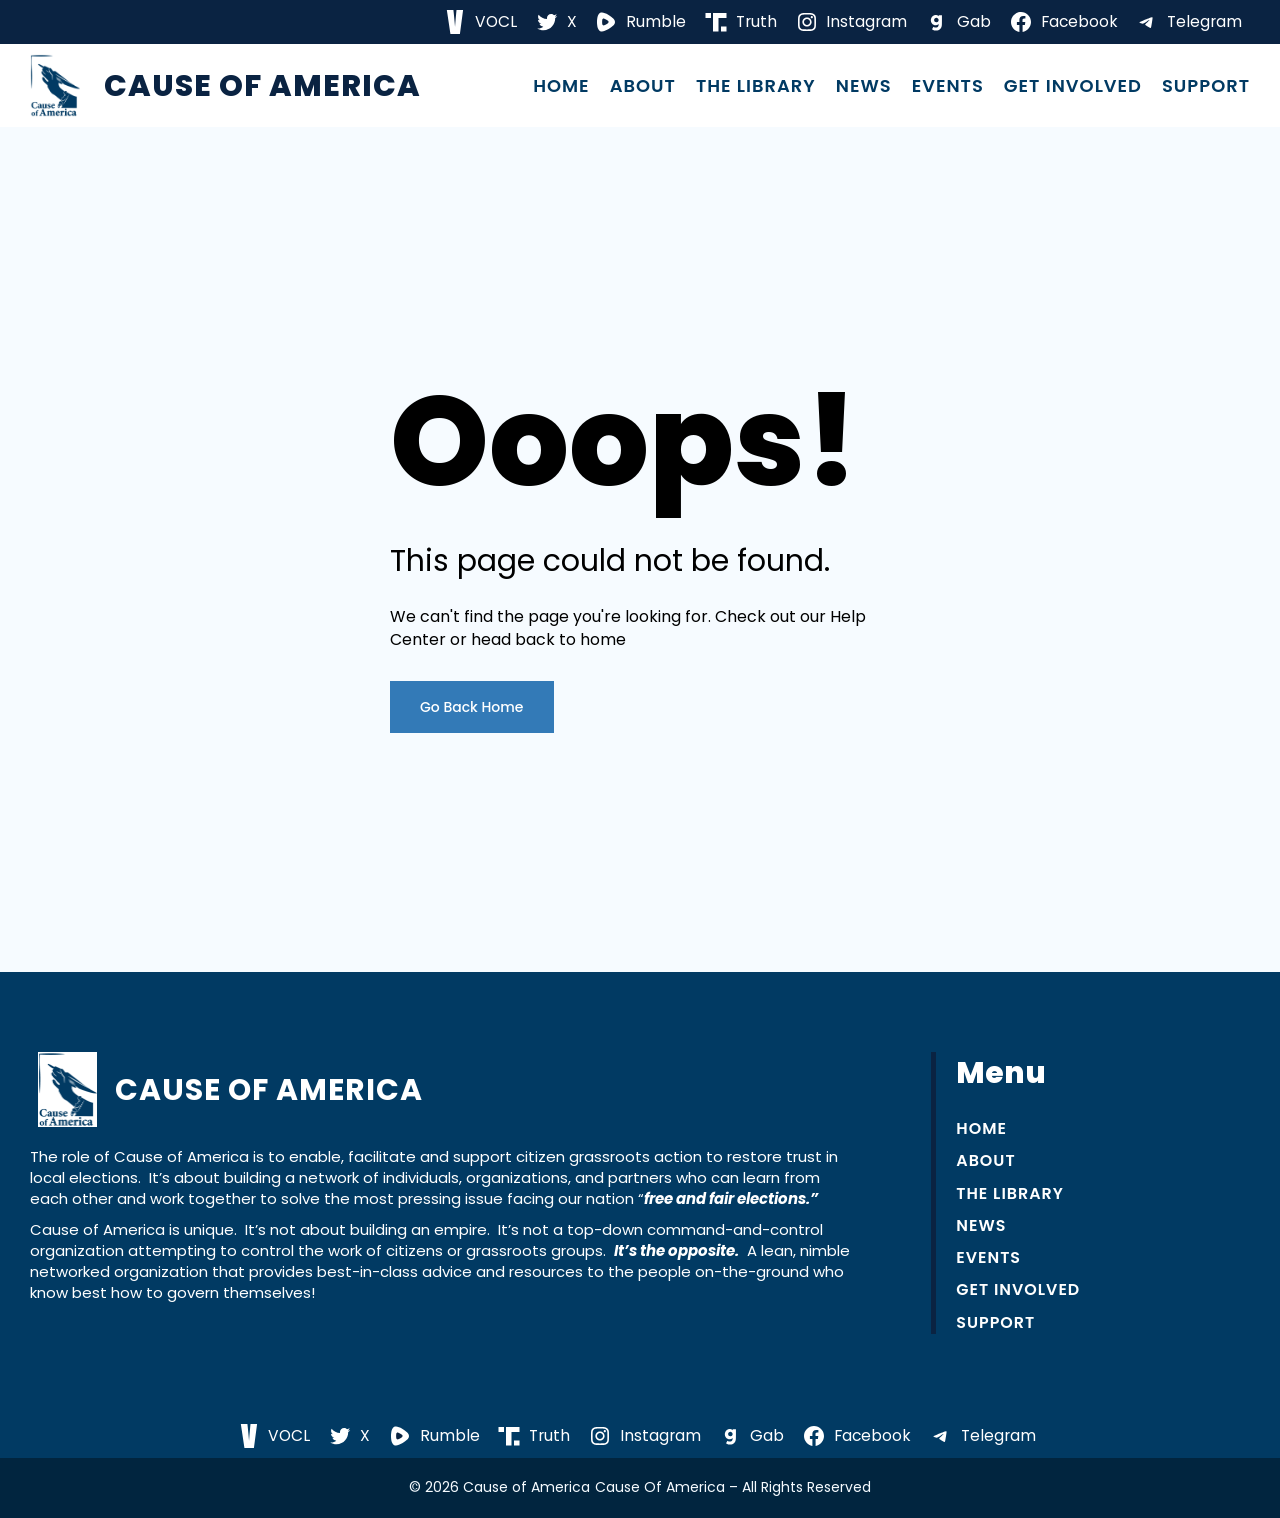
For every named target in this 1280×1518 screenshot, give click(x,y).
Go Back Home (472, 707)
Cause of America (262, 85)
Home (561, 86)
